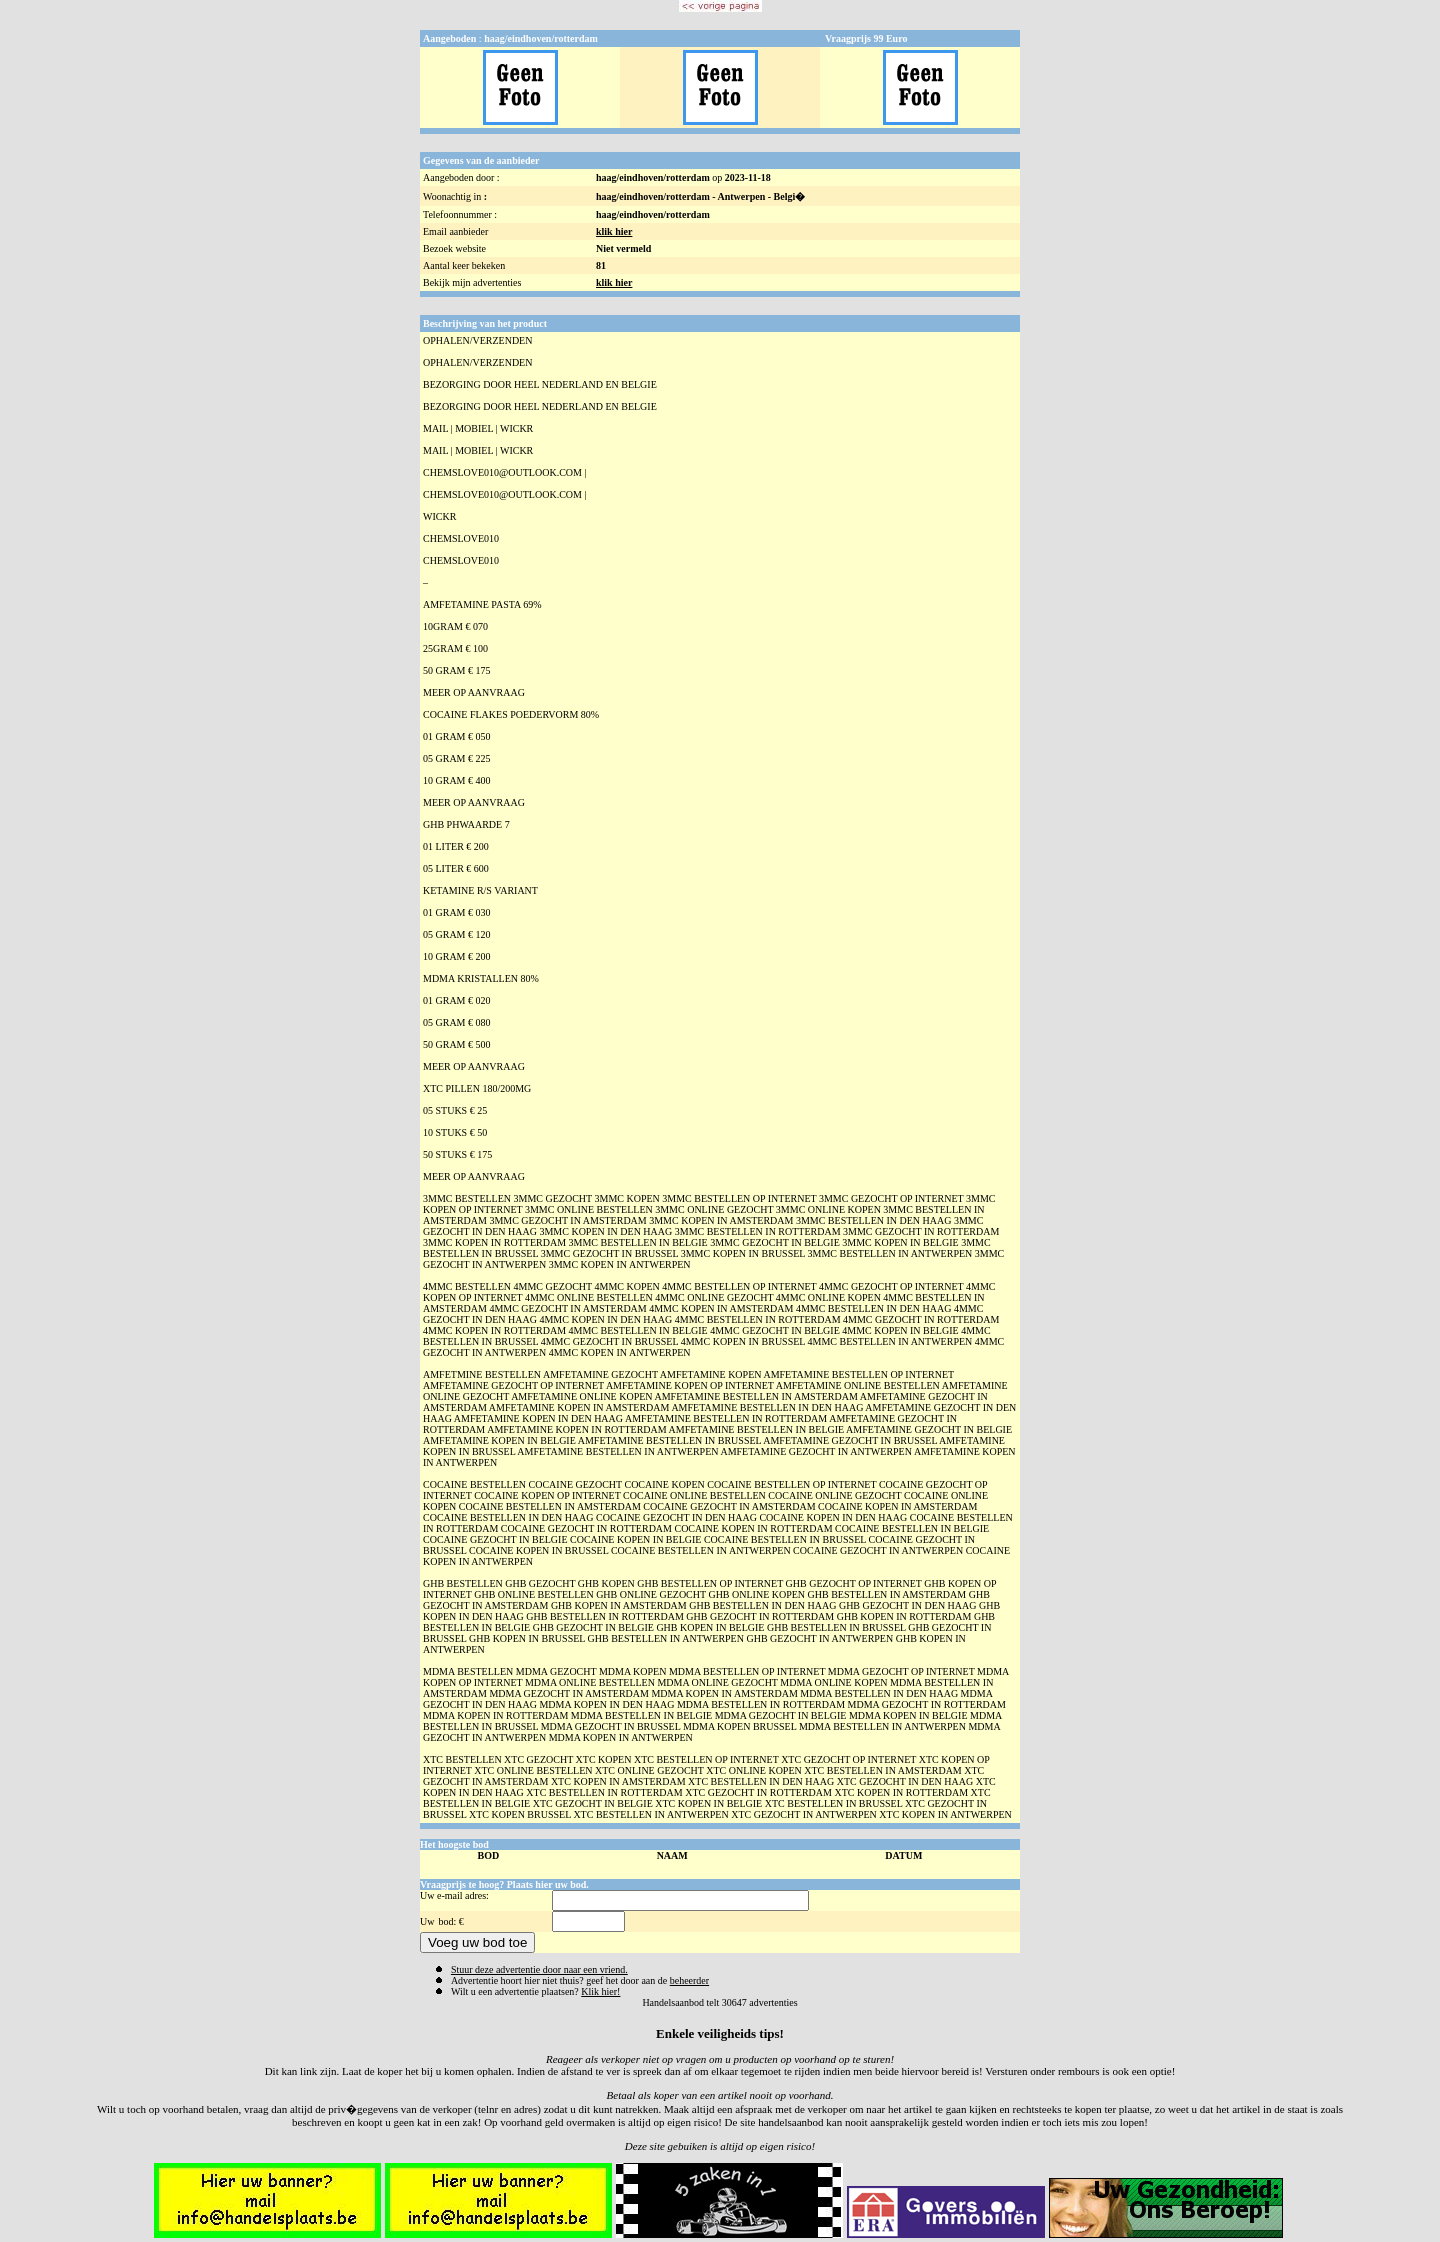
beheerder (689, 1980)
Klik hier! (600, 1991)
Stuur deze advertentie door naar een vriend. (539, 1969)
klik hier (614, 231)
